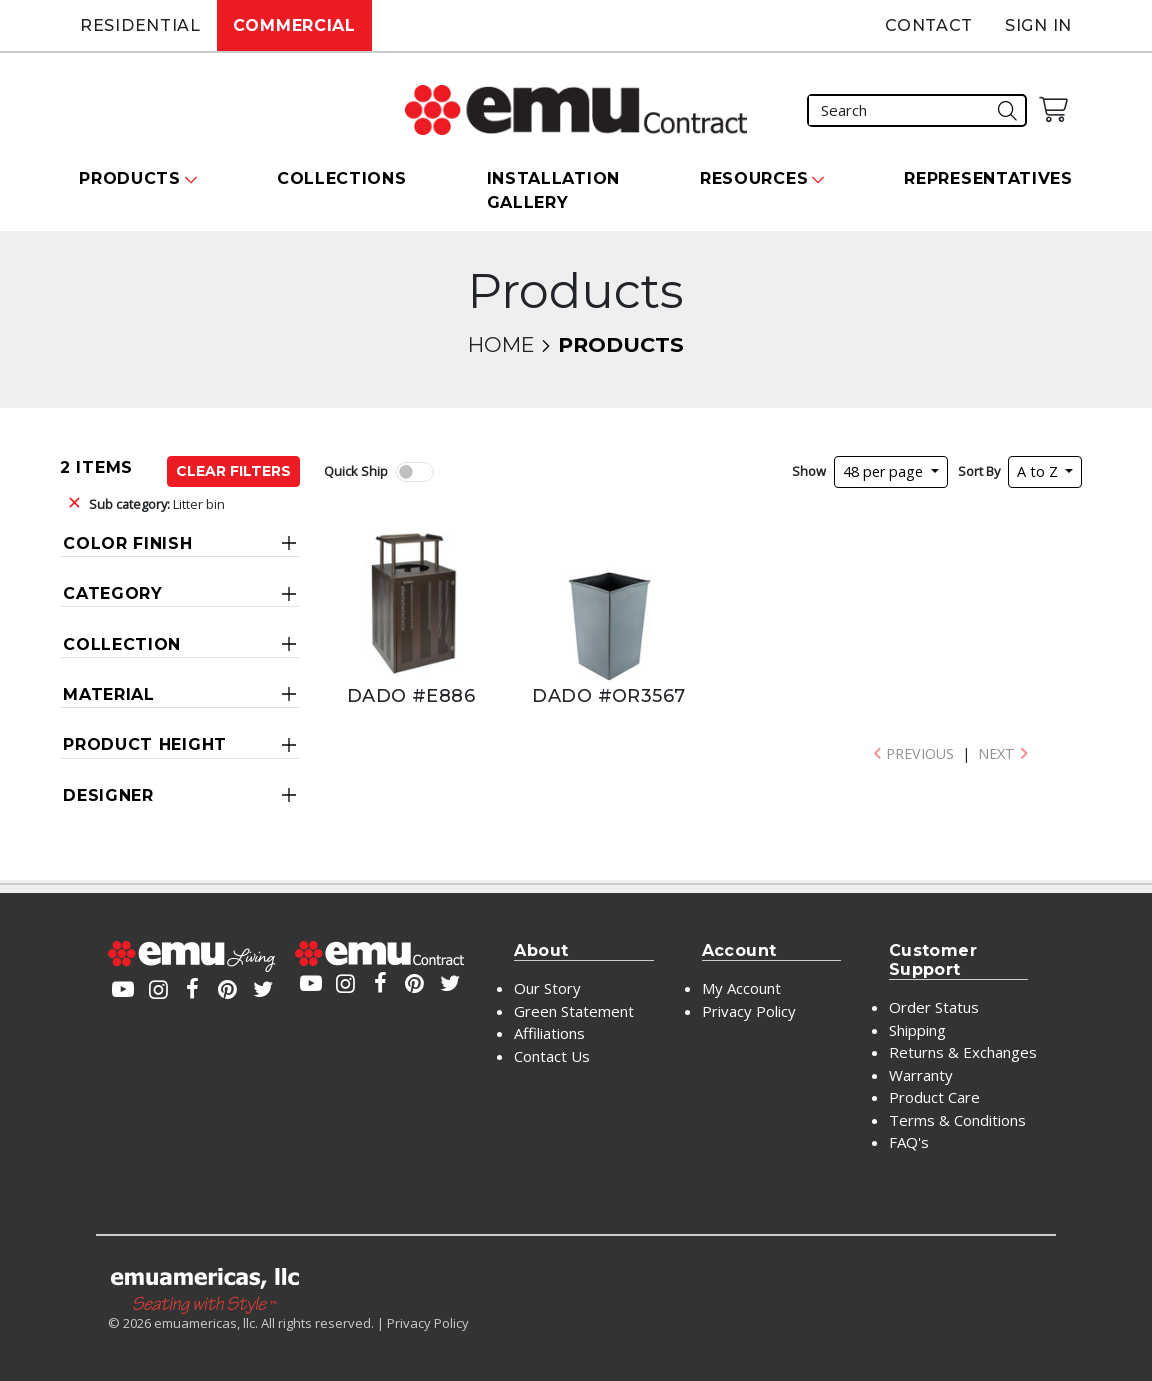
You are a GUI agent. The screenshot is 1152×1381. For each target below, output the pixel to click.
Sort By (979, 471)
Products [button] (130, 178)
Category (113, 593)
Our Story (547, 988)
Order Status (934, 1007)
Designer (108, 795)
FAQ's (909, 1142)
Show (809, 471)
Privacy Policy (749, 1011)
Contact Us (552, 1056)
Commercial (294, 25)
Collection (122, 644)
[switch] (415, 471)
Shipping (917, 1030)
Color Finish (127, 543)
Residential (140, 25)
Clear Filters (233, 471)
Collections (342, 178)
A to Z (1039, 471)
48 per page (885, 471)
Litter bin (157, 504)
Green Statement (574, 1011)
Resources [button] (754, 178)
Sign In (1038, 25)
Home (501, 344)
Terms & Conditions (957, 1120)
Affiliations (549, 1033)
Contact (929, 25)
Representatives (988, 178)
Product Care (934, 1097)
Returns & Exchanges (963, 1052)
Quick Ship (356, 471)
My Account (741, 988)
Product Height (145, 744)
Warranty (921, 1075)
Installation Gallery (553, 190)
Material (109, 694)
